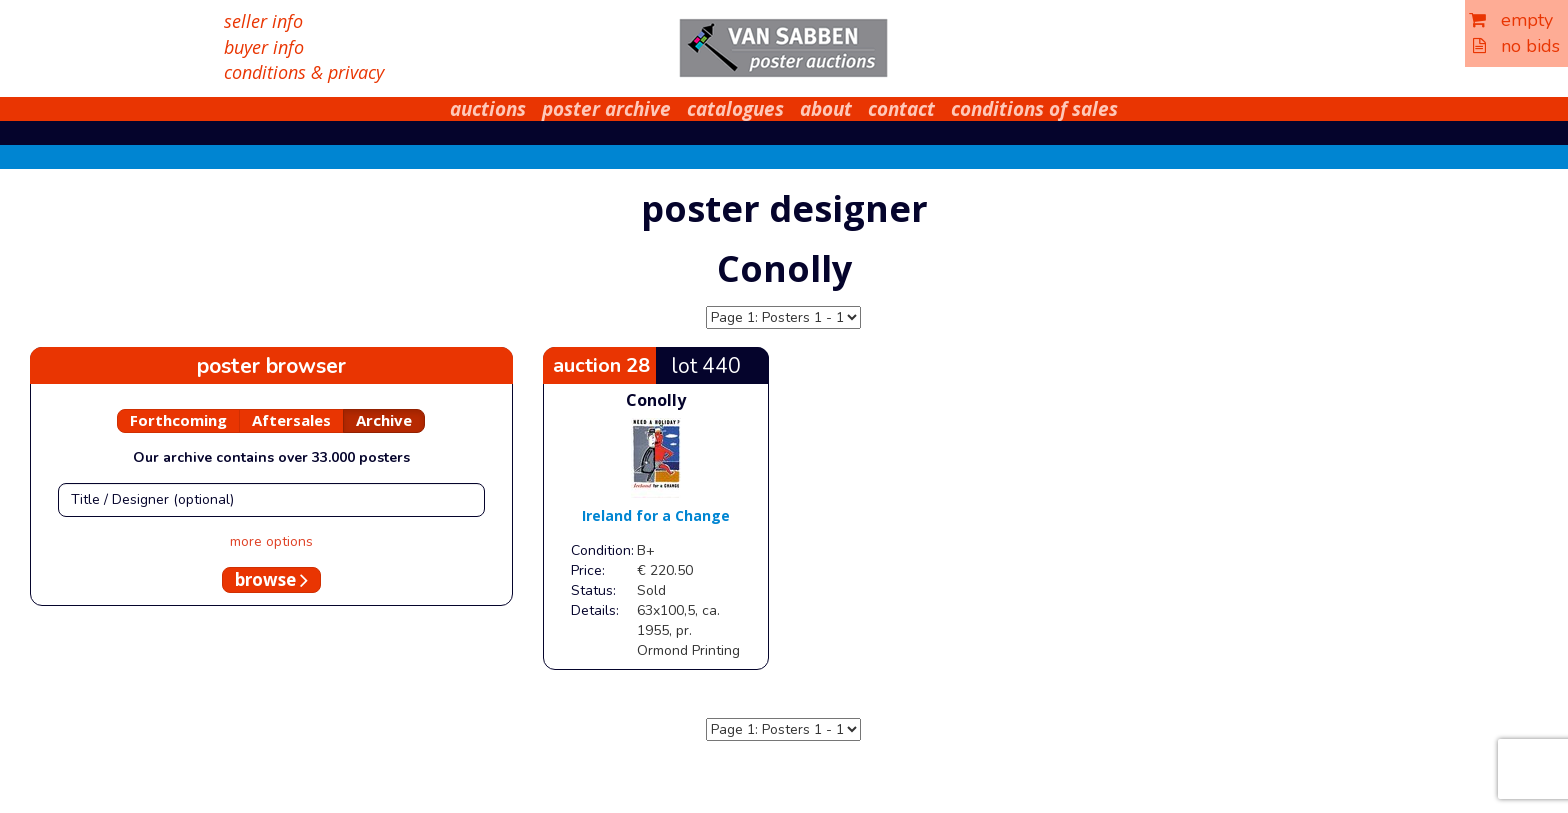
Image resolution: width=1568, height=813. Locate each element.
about (826, 109)
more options (271, 541)
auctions (488, 109)
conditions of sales (1034, 109)
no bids (1516, 46)
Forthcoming (178, 420)
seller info (263, 21)
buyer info (264, 47)
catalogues (735, 109)
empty (1511, 20)
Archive (384, 420)
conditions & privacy (304, 72)
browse (271, 579)
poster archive (606, 109)
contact (901, 109)
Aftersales (291, 420)
